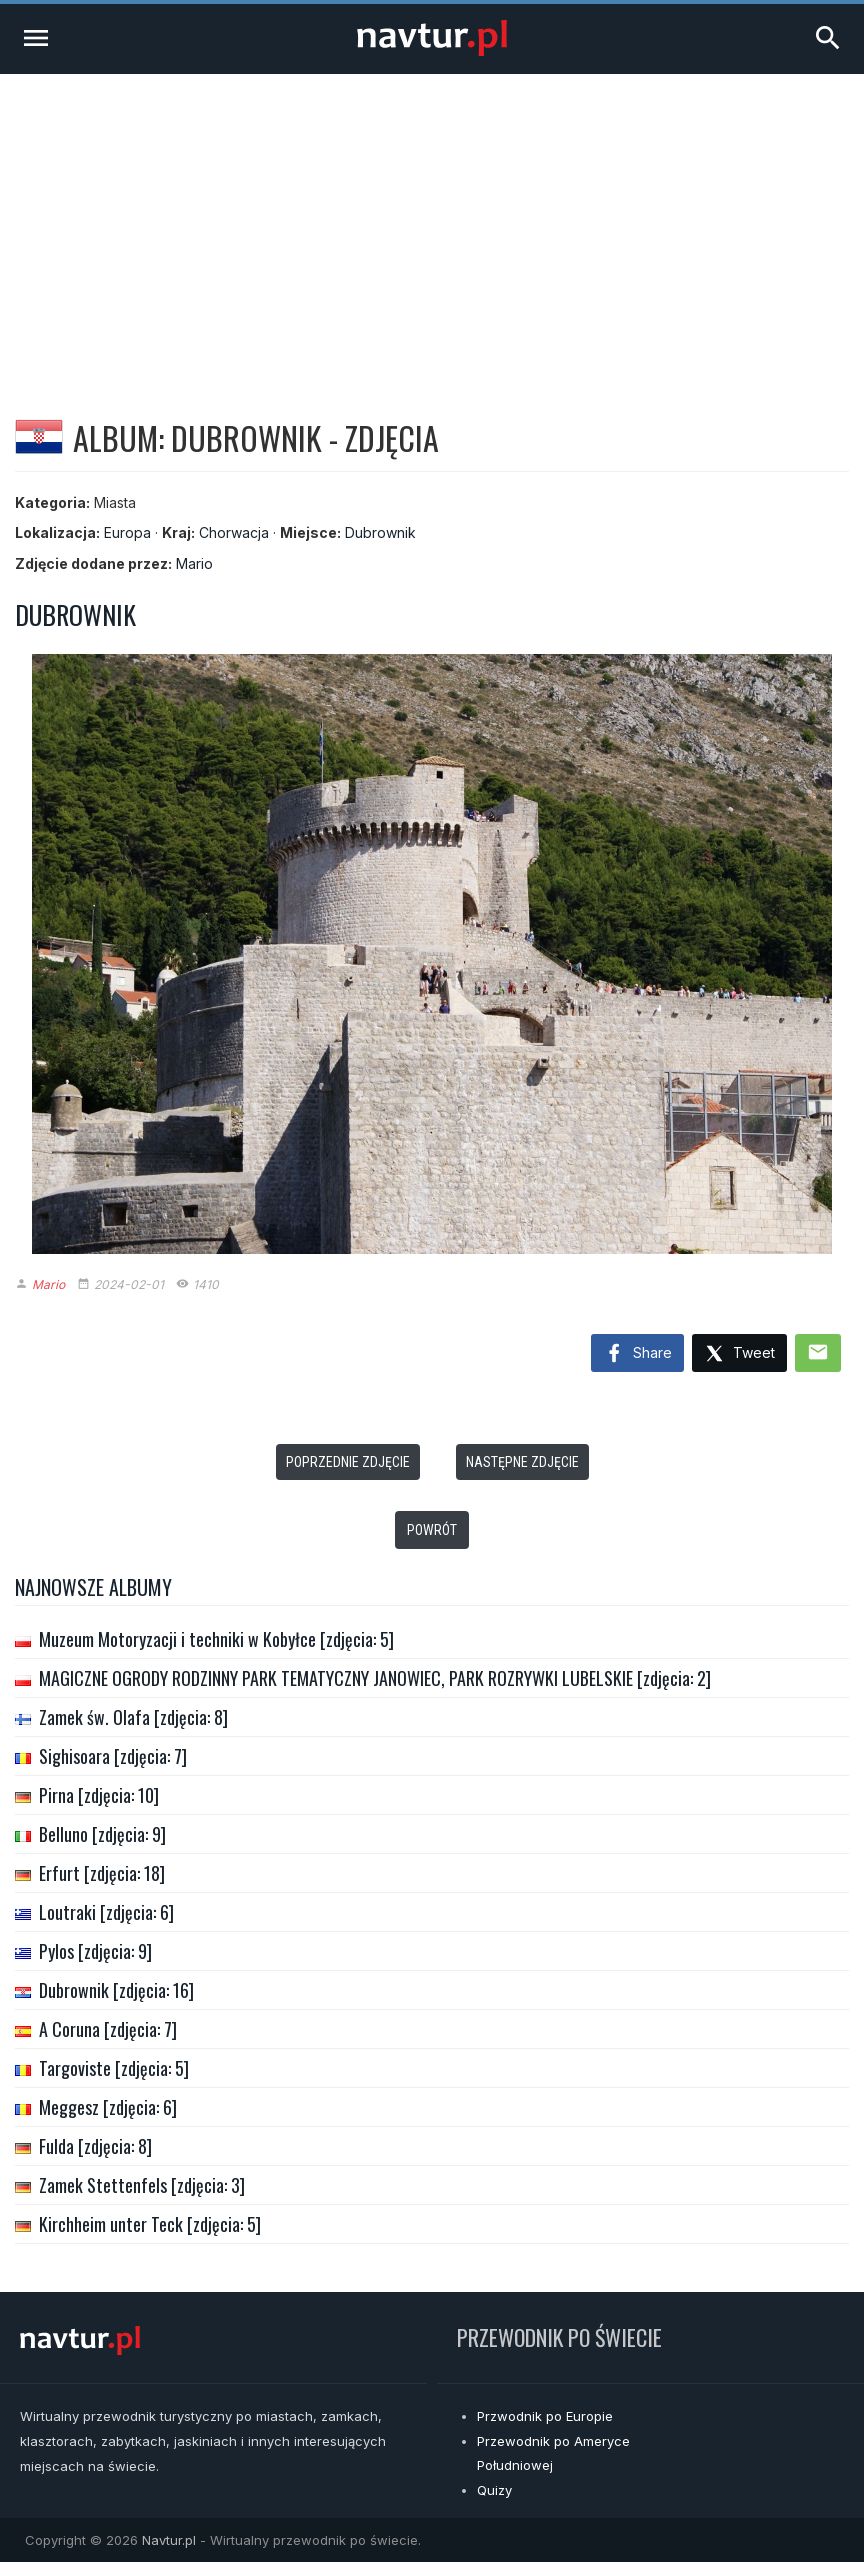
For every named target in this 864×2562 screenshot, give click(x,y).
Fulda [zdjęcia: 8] (95, 2146)
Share (637, 1354)
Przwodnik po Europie (545, 2416)
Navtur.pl (169, 2540)
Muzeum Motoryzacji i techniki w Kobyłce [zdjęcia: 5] (216, 1639)
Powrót (432, 1530)
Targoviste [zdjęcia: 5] (114, 2068)
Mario (194, 563)
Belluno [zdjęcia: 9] (102, 1834)
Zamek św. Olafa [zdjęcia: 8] (133, 1717)
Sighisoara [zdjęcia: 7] (113, 1756)
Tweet (739, 1354)
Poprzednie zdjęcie (348, 1462)
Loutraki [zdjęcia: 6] (106, 1912)
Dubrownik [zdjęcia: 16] (116, 1990)
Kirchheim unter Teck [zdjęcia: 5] (150, 2224)
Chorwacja (234, 532)
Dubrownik (380, 532)
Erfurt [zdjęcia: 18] (102, 1873)
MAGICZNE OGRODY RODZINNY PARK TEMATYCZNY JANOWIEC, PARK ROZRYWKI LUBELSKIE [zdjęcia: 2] (375, 1678)
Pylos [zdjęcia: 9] (95, 1951)
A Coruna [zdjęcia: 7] (108, 2029)
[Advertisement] (432, 224)
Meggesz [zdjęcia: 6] (108, 2107)
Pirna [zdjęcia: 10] (99, 1795)
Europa (127, 532)
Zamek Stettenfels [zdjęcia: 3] (142, 2185)
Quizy (494, 2490)
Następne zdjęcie (522, 1462)
